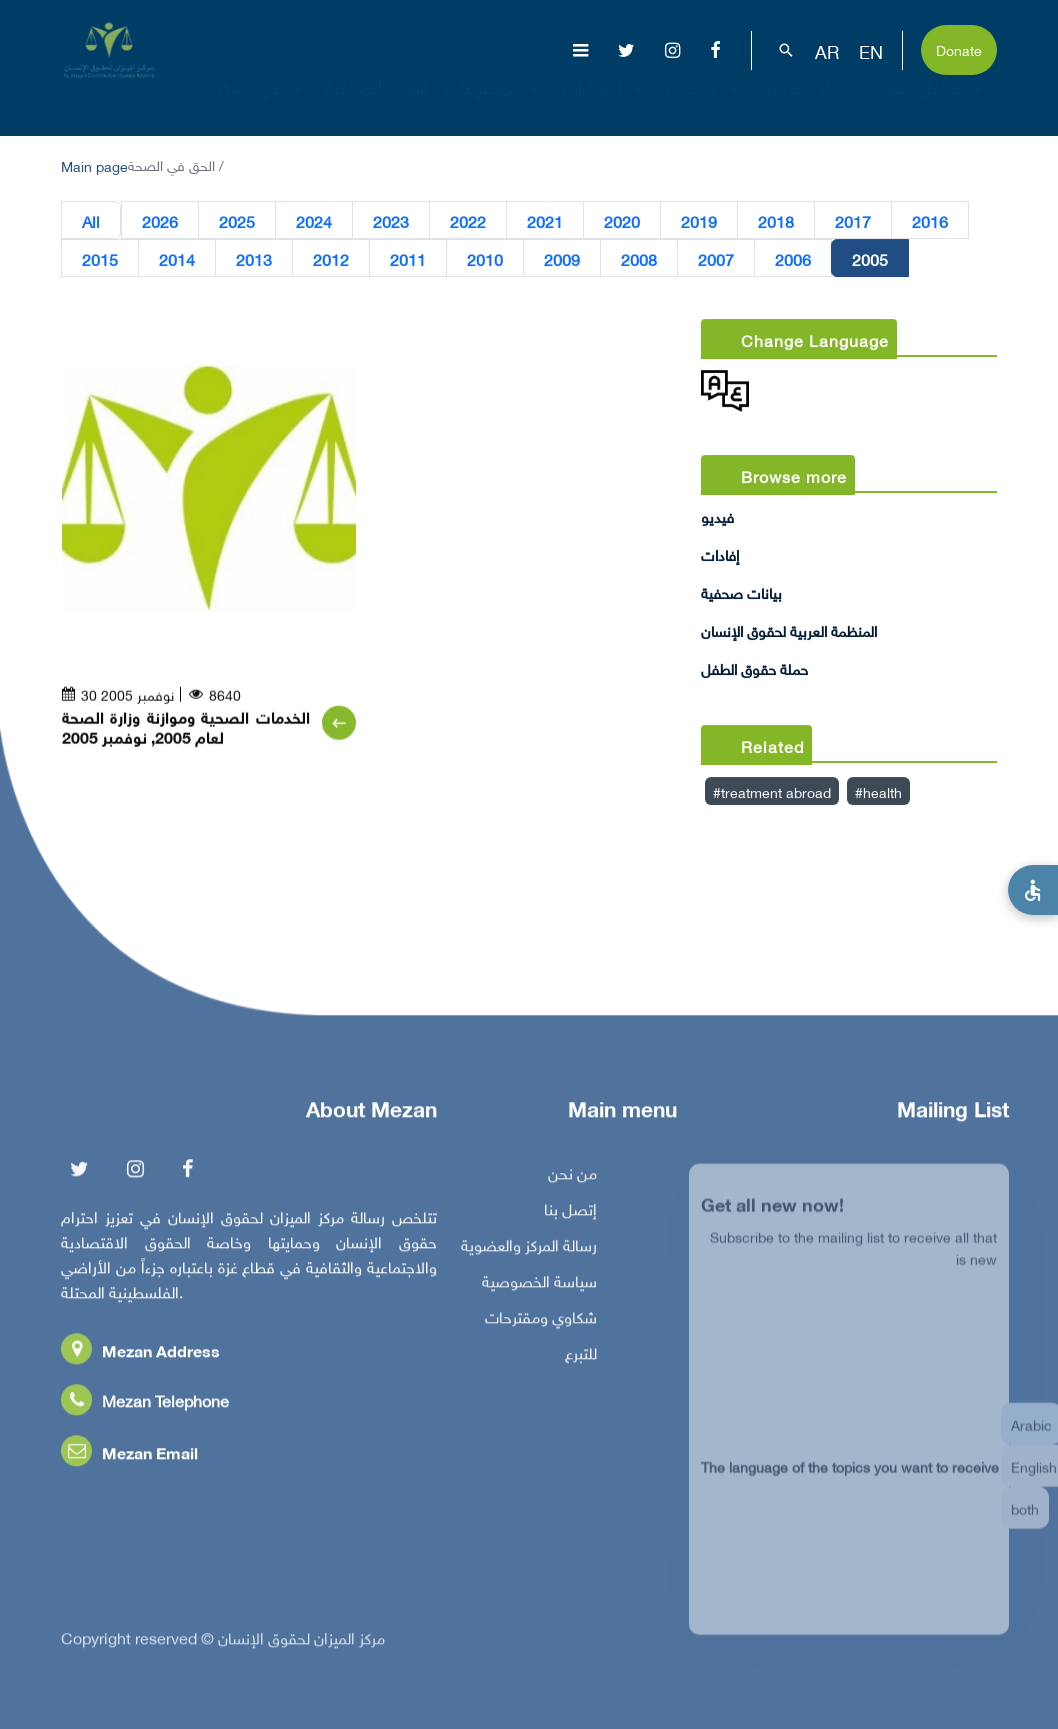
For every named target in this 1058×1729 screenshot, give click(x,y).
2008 (639, 259)
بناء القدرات (815, 104)
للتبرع (581, 1357)
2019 (699, 221)
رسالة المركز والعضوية (529, 1249)
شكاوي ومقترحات (541, 1321)
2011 (408, 259)
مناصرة (705, 104)
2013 (254, 259)
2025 (237, 221)
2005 (870, 259)
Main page (94, 164)
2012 (331, 259)
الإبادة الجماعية (376, 104)
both (1025, 1521)
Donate (959, 48)
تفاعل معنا (937, 104)
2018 (776, 221)
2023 (391, 221)
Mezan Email (129, 1456)
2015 (100, 259)
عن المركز (262, 104)
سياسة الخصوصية (539, 1285)
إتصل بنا (570, 1213)
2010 (485, 259)
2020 (622, 221)
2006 (793, 259)
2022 (468, 221)
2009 (562, 259)
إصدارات (606, 104)
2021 (545, 221)
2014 (177, 259)
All (91, 221)
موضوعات (495, 104)
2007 (716, 259)
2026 (160, 221)
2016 (930, 221)
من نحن (572, 1177)
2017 (853, 221)
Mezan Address (140, 1354)
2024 (314, 221)
